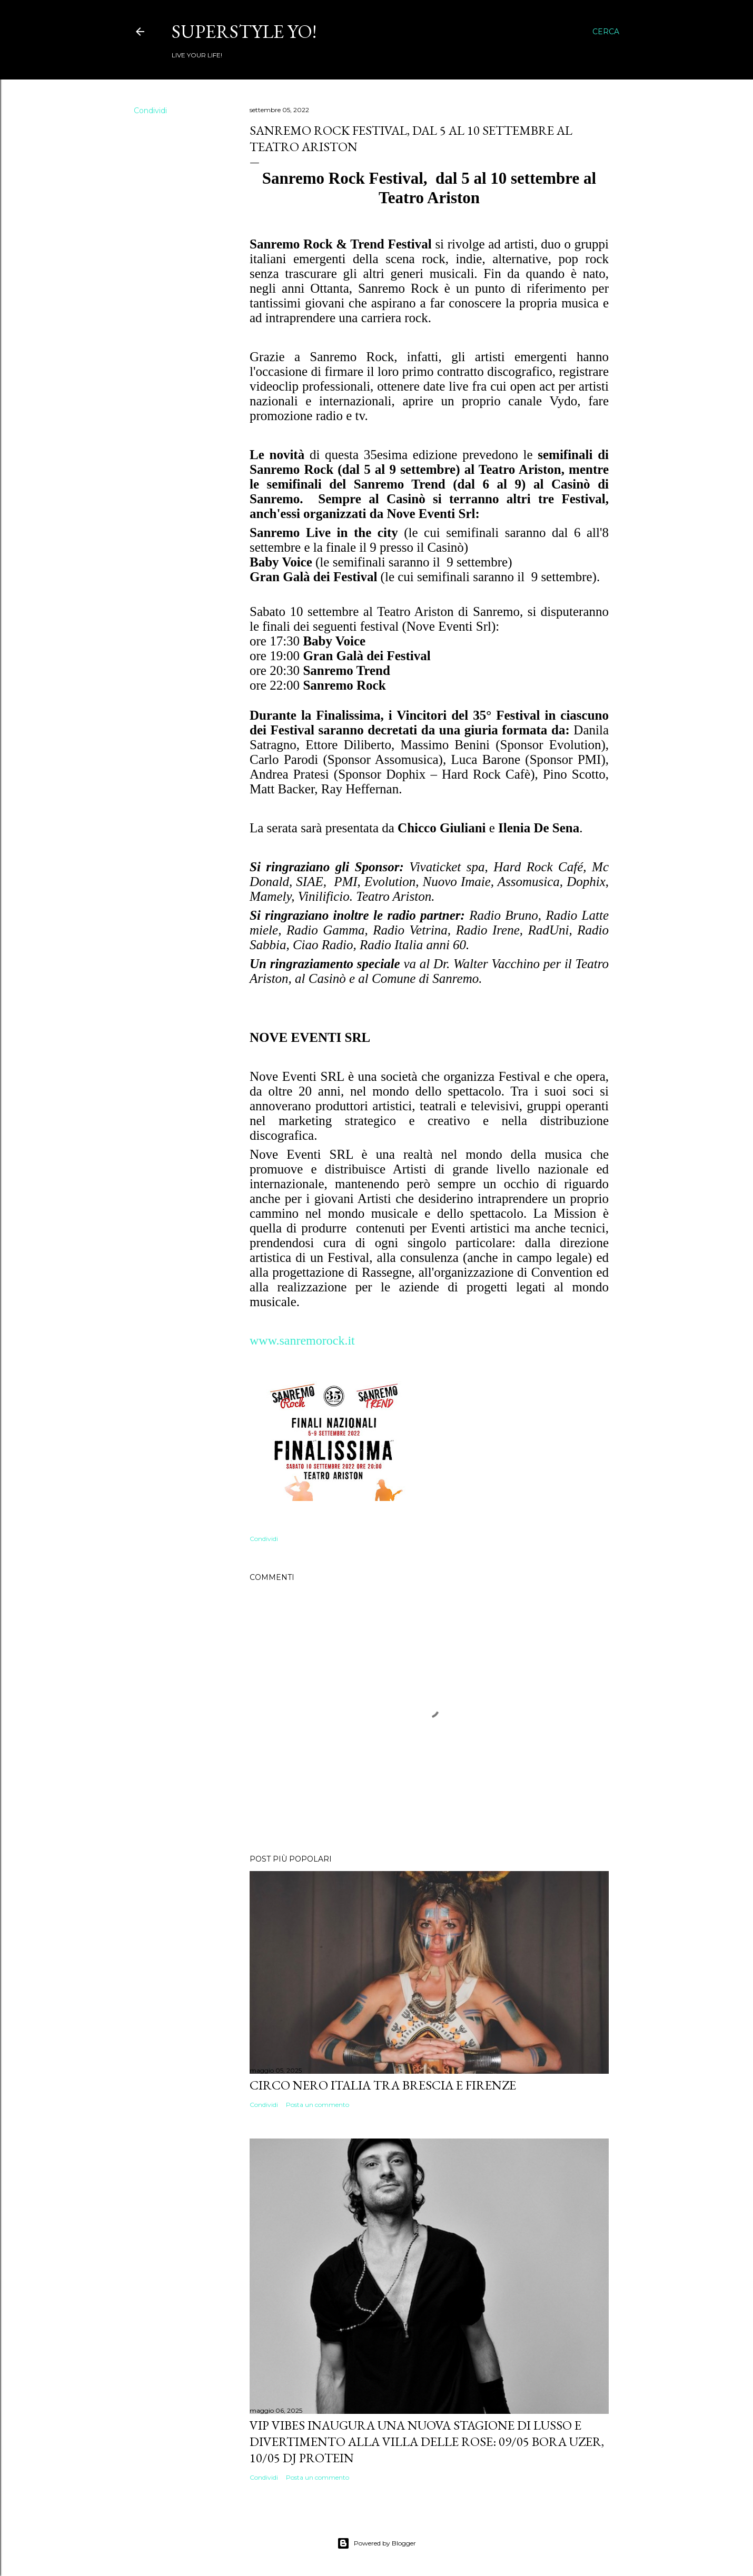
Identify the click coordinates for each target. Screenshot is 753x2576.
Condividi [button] (150, 110)
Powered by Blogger (376, 2543)
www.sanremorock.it (302, 1340)
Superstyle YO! (244, 31)
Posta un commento (317, 2104)
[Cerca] (605, 31)
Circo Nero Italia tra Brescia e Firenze (383, 2085)
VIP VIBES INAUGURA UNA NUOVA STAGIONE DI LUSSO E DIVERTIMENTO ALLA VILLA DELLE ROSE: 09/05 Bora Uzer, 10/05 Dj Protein (427, 2441)
